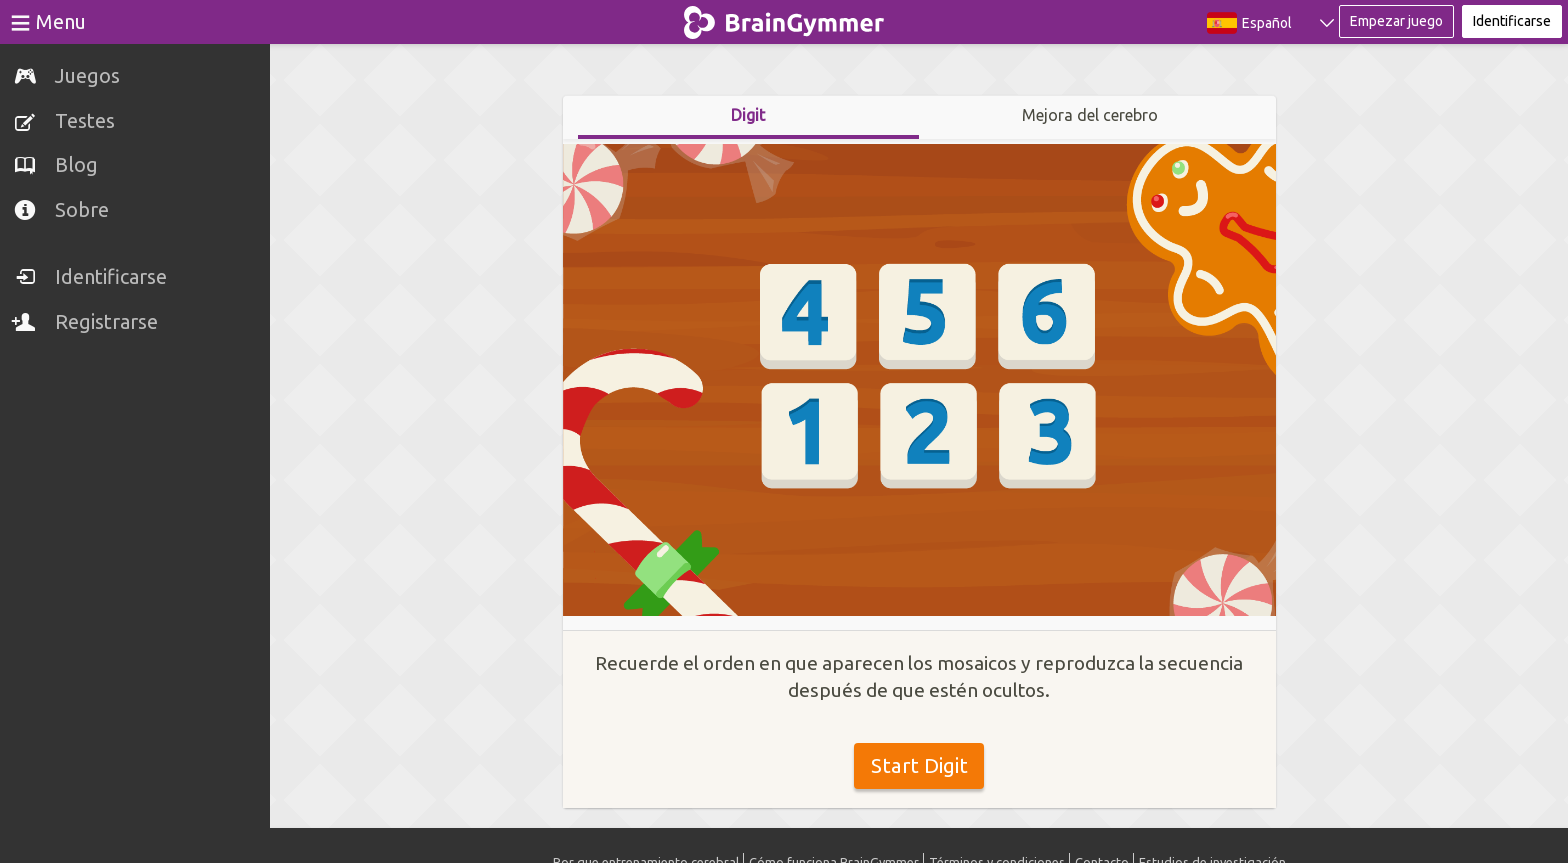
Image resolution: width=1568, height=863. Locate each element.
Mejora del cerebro (1090, 115)
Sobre (82, 209)
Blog (76, 164)
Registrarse (106, 321)
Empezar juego (1396, 21)
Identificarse (111, 276)
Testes (85, 120)
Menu (61, 21)
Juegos (87, 75)
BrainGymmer (784, 18)
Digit (748, 115)
